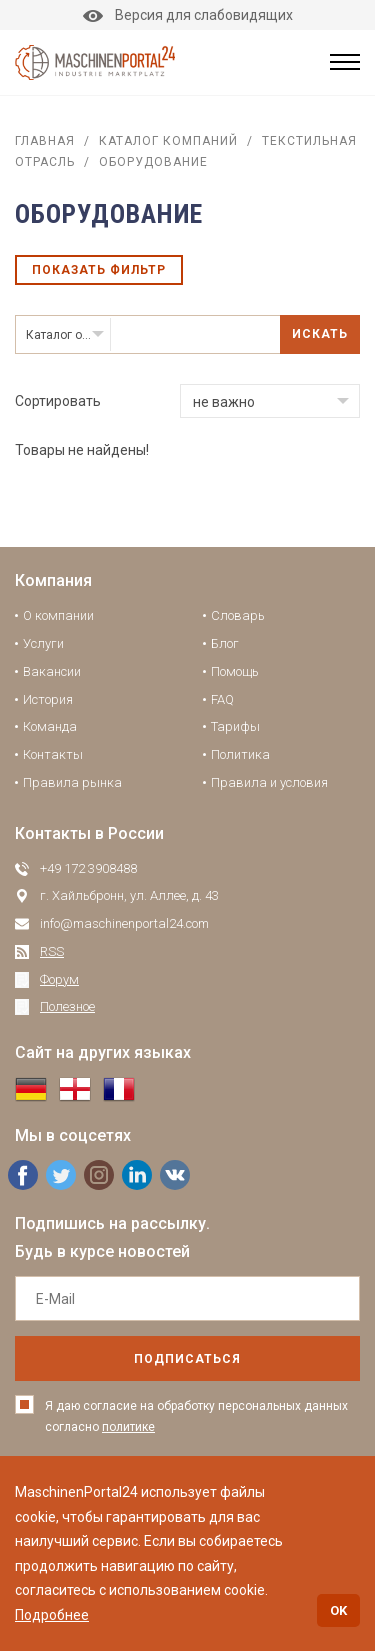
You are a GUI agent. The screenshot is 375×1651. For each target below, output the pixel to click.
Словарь (238, 615)
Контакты (53, 754)
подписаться (187, 1359)
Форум (59, 979)
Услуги (43, 643)
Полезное (67, 1006)
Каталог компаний (168, 141)
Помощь (235, 671)
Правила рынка (72, 782)
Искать (320, 334)
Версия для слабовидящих (188, 15)
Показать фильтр (99, 270)
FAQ (222, 699)
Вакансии (52, 671)
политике (128, 1427)
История (48, 699)
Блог (225, 643)
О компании (58, 615)
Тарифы (235, 726)
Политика (240, 754)
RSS (52, 951)
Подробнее (52, 1615)
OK (338, 1610)
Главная (45, 141)
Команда (50, 726)
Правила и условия (269, 782)
